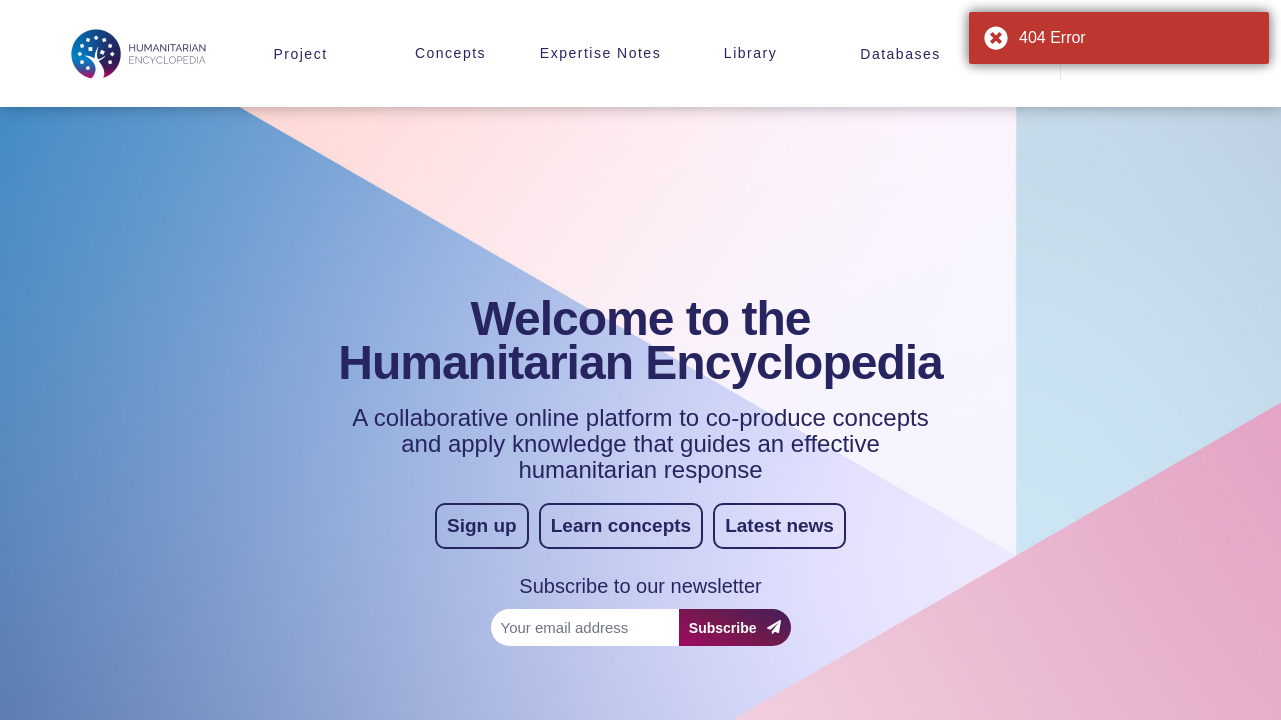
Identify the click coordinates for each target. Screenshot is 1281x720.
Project (300, 54)
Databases (900, 54)
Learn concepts (621, 525)
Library (750, 53)
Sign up (482, 525)
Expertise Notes (600, 53)
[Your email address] (585, 627)
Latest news (779, 525)
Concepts (450, 53)
